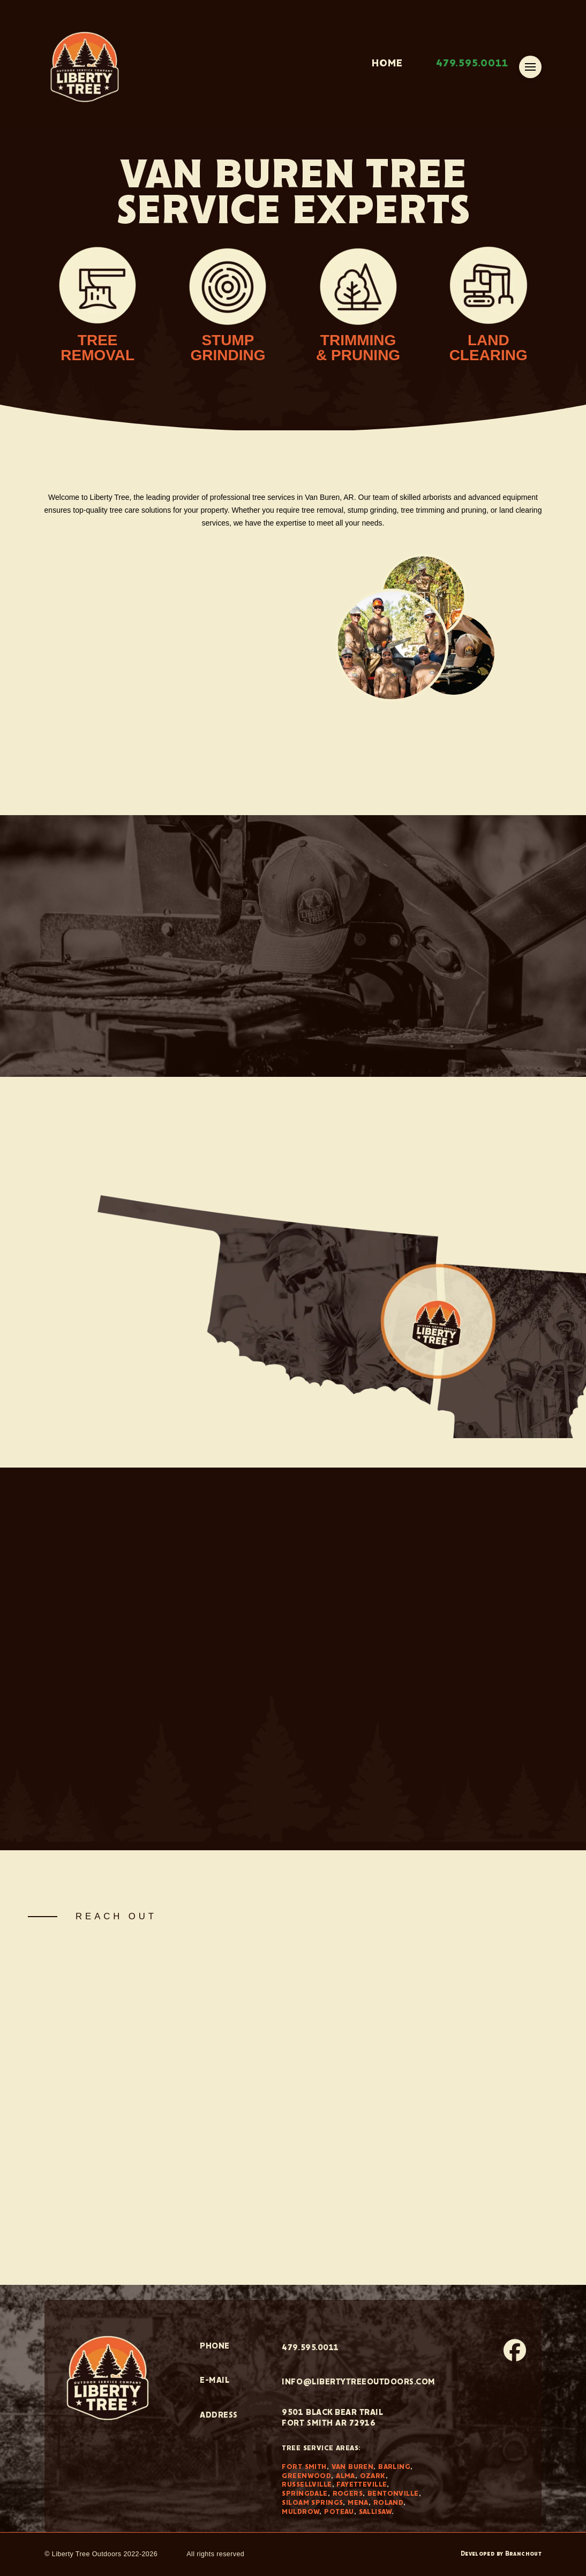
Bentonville (393, 2494)
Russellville (307, 2485)
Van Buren (353, 2467)
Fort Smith (304, 2467)
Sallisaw (375, 2512)
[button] (530, 67)
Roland (388, 2503)
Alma (345, 2476)
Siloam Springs (312, 2503)
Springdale (304, 2494)
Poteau (339, 2512)
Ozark (373, 2476)
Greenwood (306, 2476)
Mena (358, 2503)
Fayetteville (361, 2485)
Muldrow (300, 2512)
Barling (394, 2467)
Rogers (348, 2494)
